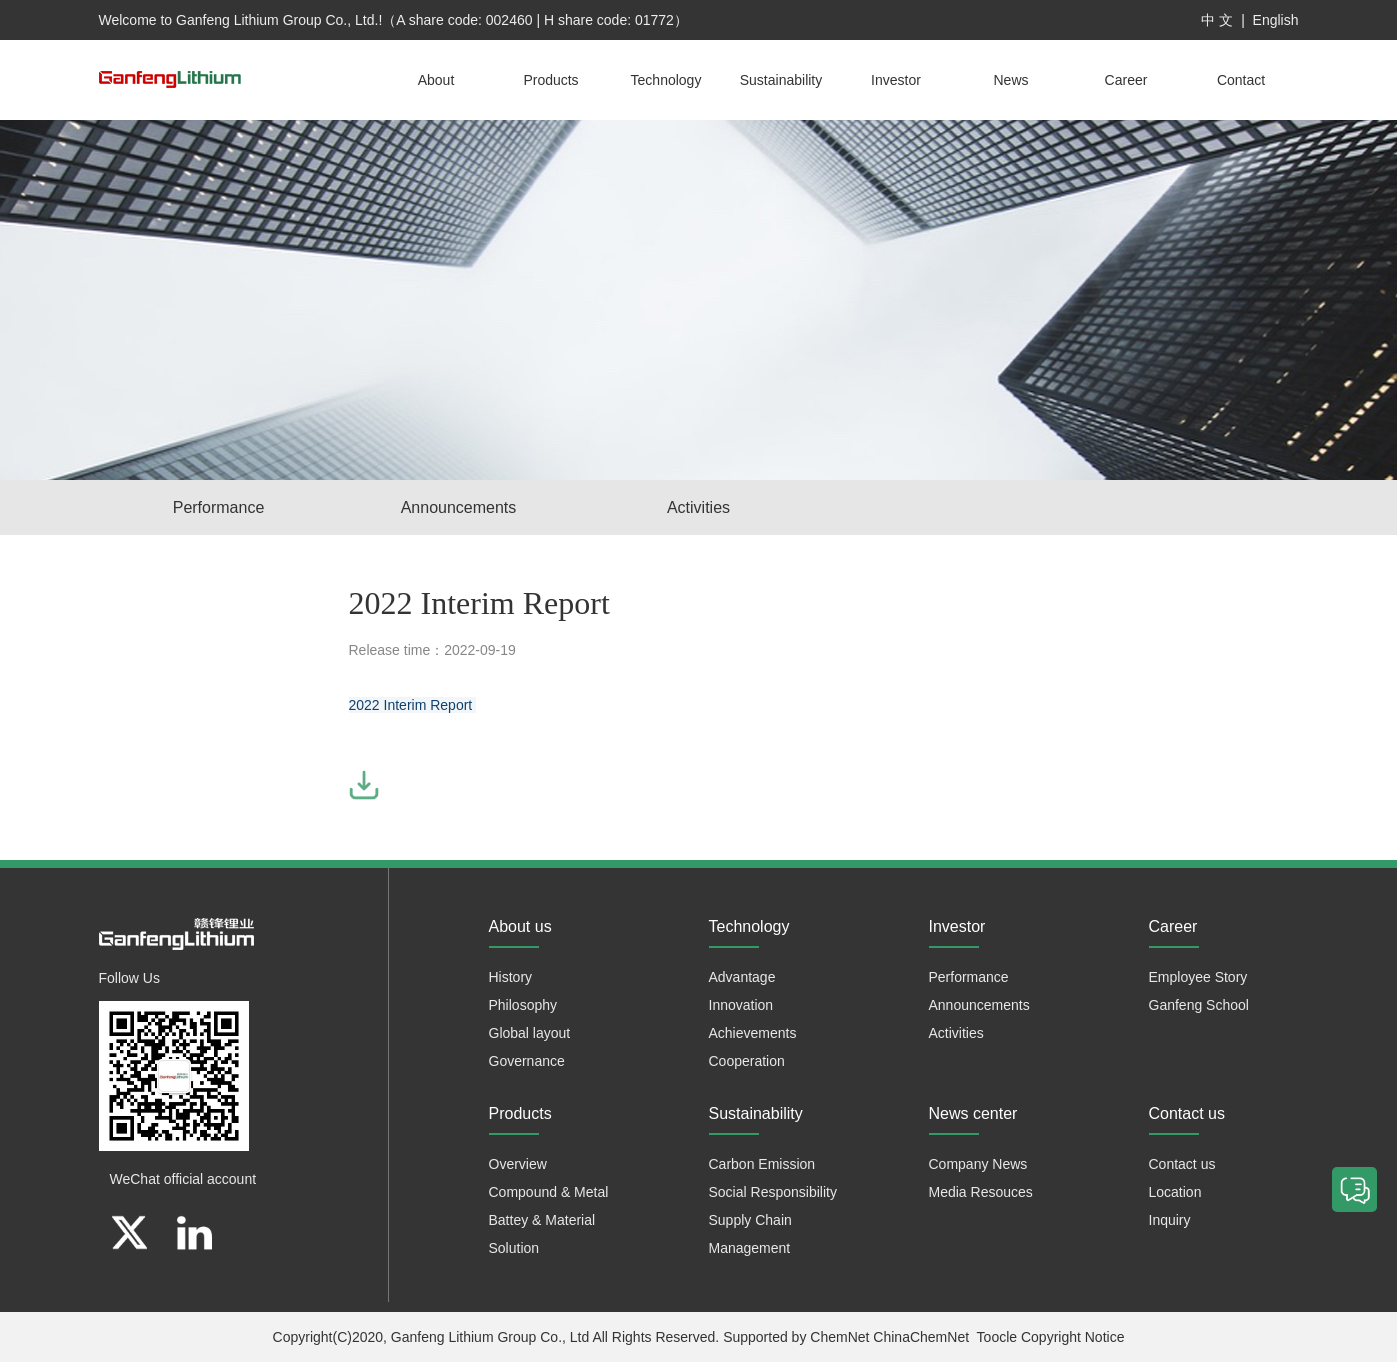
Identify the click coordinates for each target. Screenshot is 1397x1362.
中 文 (1217, 20)
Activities (698, 507)
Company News (978, 1164)
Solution (514, 1248)
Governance (527, 1061)
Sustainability (781, 80)
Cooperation (747, 1061)
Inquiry (1170, 1220)
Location (1175, 1192)
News (1010, 80)
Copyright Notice (1073, 1337)
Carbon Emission (762, 1164)
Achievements (753, 1033)
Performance (219, 507)
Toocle (997, 1337)
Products (550, 80)
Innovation (741, 1005)
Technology (666, 80)
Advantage (742, 977)
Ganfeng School (1199, 1005)
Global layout (530, 1033)
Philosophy (523, 1005)
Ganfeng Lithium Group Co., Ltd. (277, 20)
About (436, 80)
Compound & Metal (549, 1192)
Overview (518, 1164)
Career (1126, 80)
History (511, 977)
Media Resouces (981, 1192)
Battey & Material (542, 1220)
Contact (1241, 80)
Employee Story (1198, 977)
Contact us (1182, 1164)
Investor (896, 80)
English (1276, 20)
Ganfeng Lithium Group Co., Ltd (490, 1337)
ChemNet (839, 1337)
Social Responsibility (773, 1192)
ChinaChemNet (921, 1337)
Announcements (459, 507)
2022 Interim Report (413, 705)
